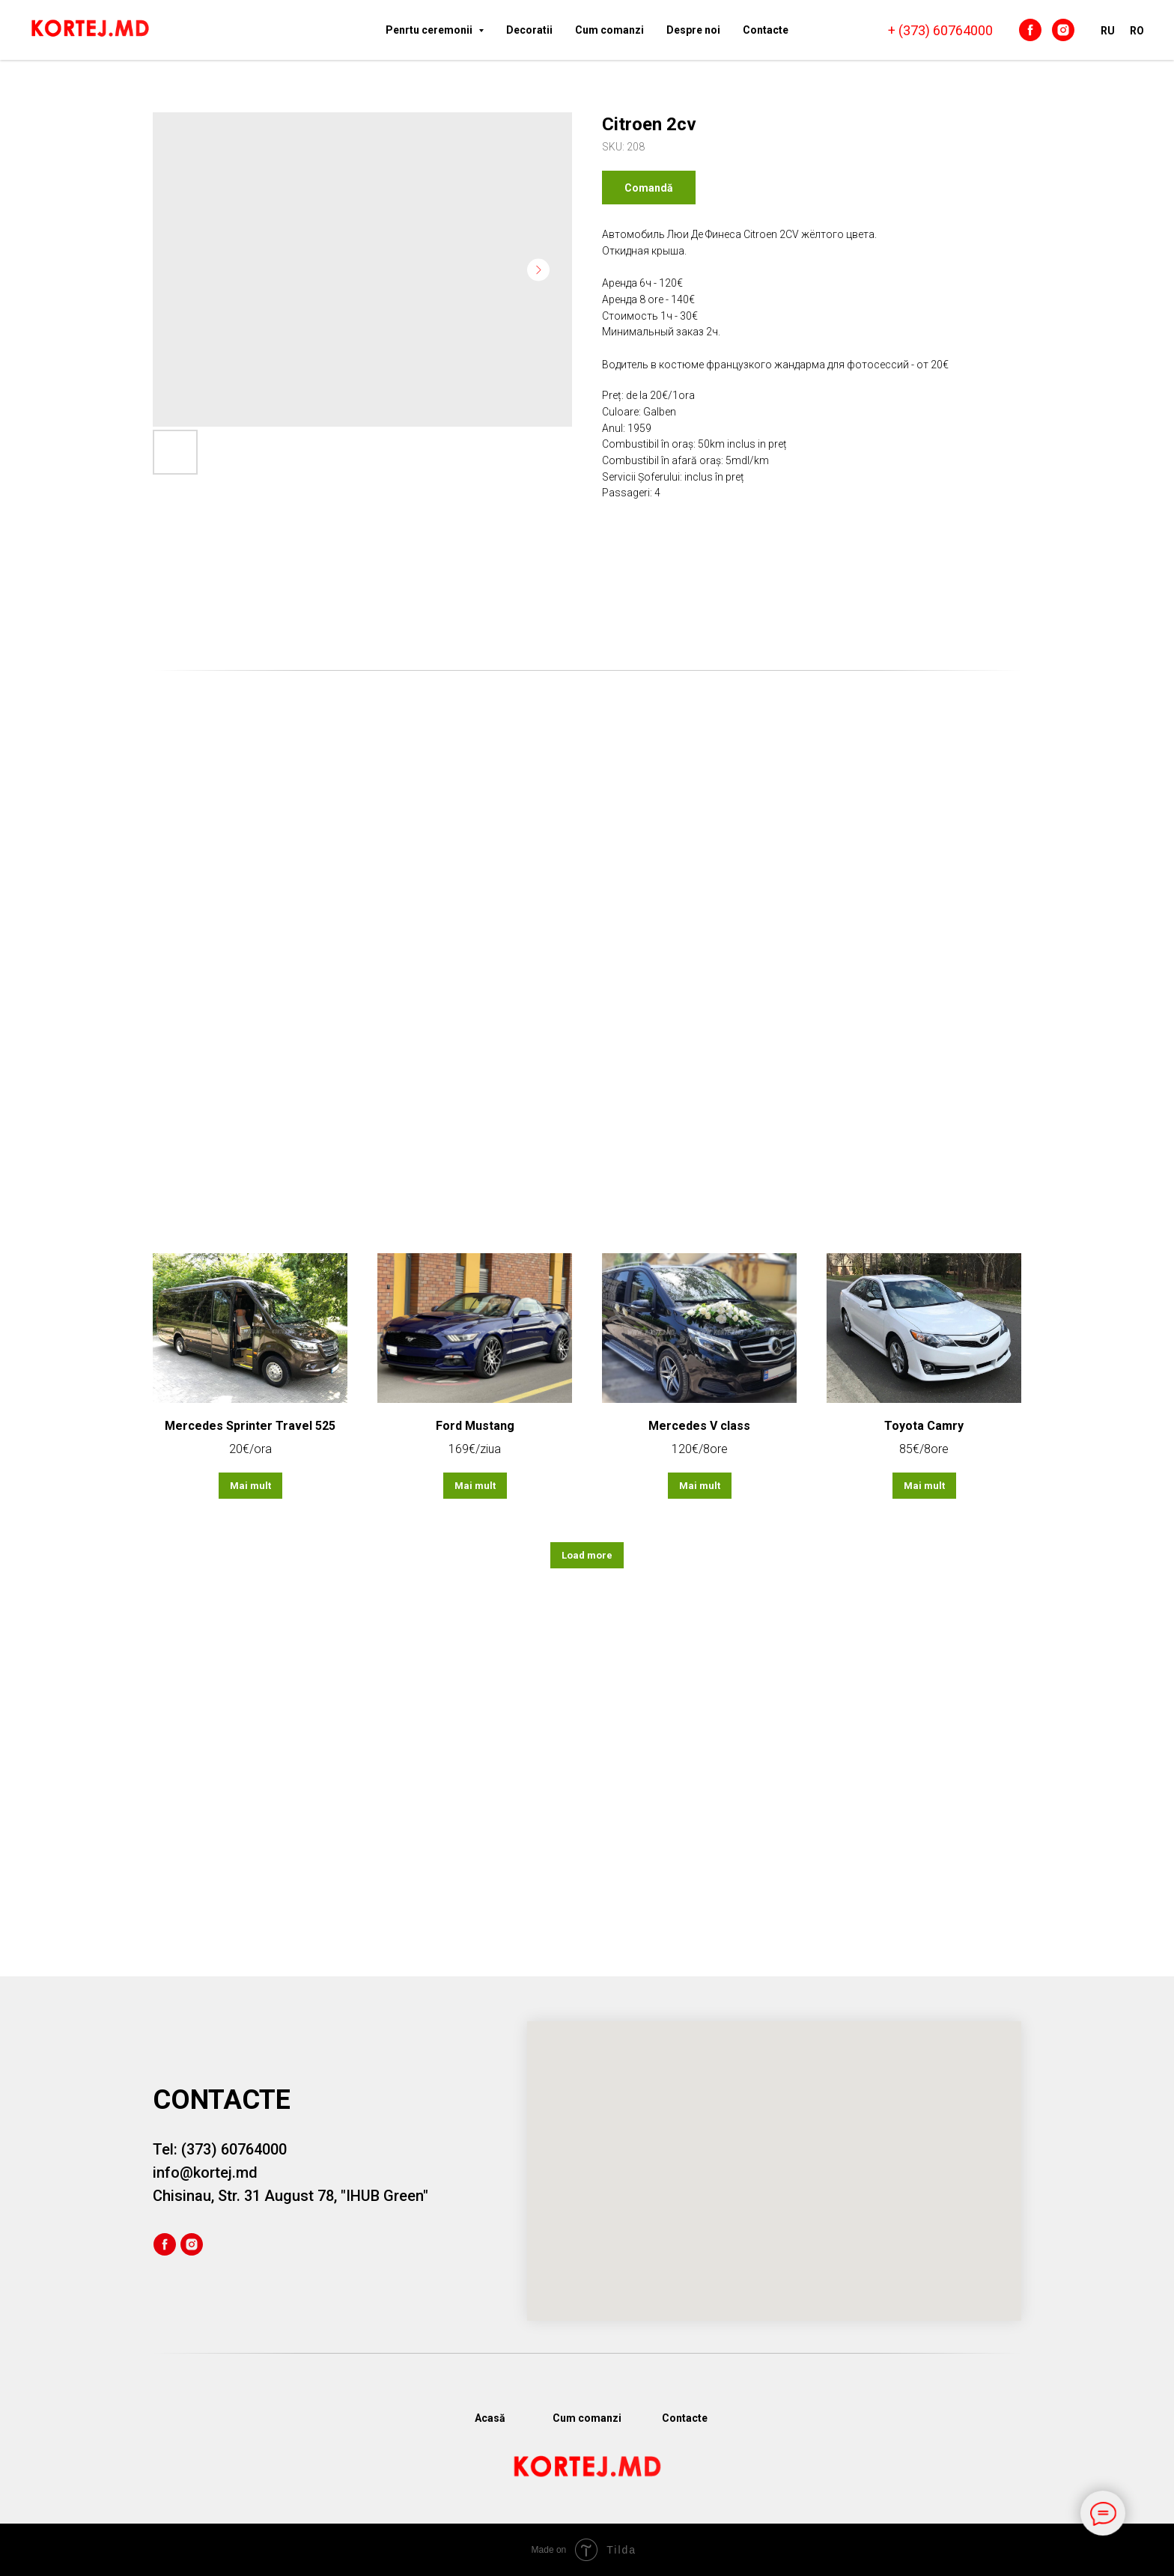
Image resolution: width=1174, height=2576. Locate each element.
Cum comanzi (609, 30)
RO (1137, 31)
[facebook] (1030, 30)
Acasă (490, 2418)
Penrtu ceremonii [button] (430, 30)
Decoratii (529, 30)
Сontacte (765, 30)
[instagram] (1063, 30)
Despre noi (693, 30)
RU (1108, 31)
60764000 (963, 30)
